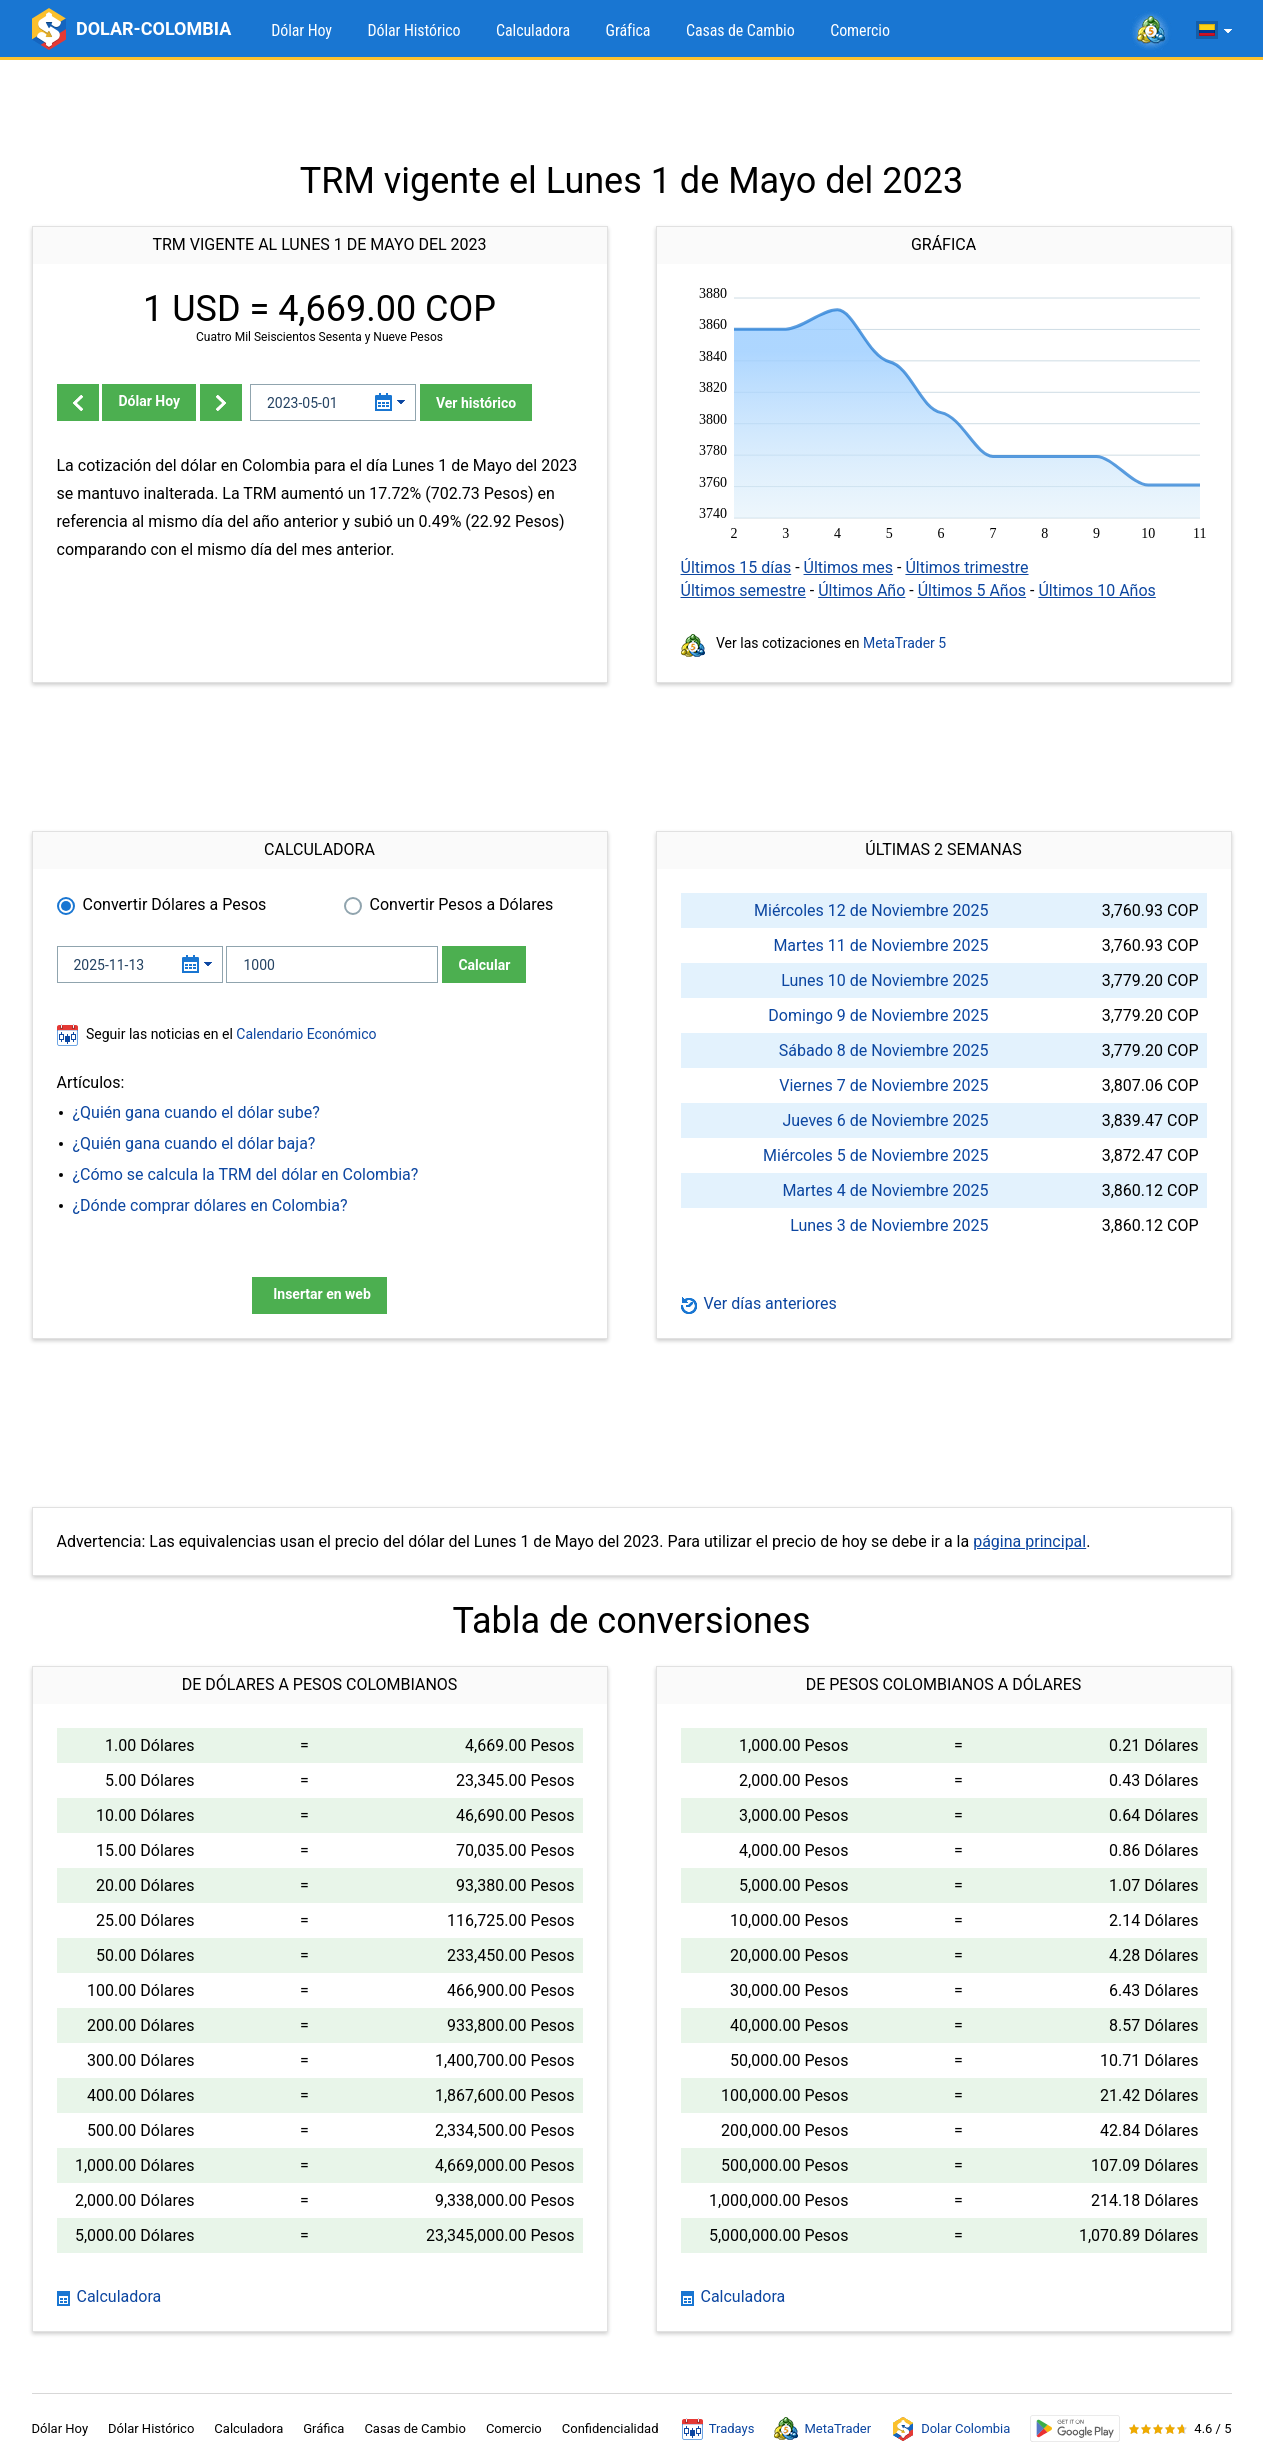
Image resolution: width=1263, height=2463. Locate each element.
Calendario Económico (305, 1034)
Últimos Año (861, 590)
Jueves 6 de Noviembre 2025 (885, 1120)
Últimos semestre (743, 590)
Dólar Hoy (301, 30)
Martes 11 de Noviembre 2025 (880, 945)
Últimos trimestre (966, 567)
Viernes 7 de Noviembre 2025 (883, 1085)
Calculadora (533, 30)
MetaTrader (822, 2429)
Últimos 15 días (736, 567)
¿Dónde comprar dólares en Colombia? (210, 1205)
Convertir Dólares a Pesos (175, 904)
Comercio (860, 30)
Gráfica (628, 30)
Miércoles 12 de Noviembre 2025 (871, 910)
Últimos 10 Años (1096, 590)
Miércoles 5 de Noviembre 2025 (875, 1155)
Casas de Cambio (740, 30)
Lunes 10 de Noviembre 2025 (884, 980)
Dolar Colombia (950, 2429)
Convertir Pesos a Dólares (462, 904)
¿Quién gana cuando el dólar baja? (194, 1143)
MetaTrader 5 (904, 643)
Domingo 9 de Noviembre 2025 (878, 1015)
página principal (1029, 1541)
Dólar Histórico (413, 30)
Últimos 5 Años (972, 590)
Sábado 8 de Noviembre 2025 (884, 1050)
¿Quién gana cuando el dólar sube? (196, 1112)
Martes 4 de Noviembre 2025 (885, 1190)
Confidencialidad (610, 2428)
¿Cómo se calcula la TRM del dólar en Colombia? (246, 1174)
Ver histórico (476, 403)
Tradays (718, 2429)
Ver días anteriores (759, 1303)
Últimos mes (849, 567)
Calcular (484, 965)
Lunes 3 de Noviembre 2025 (889, 1225)
